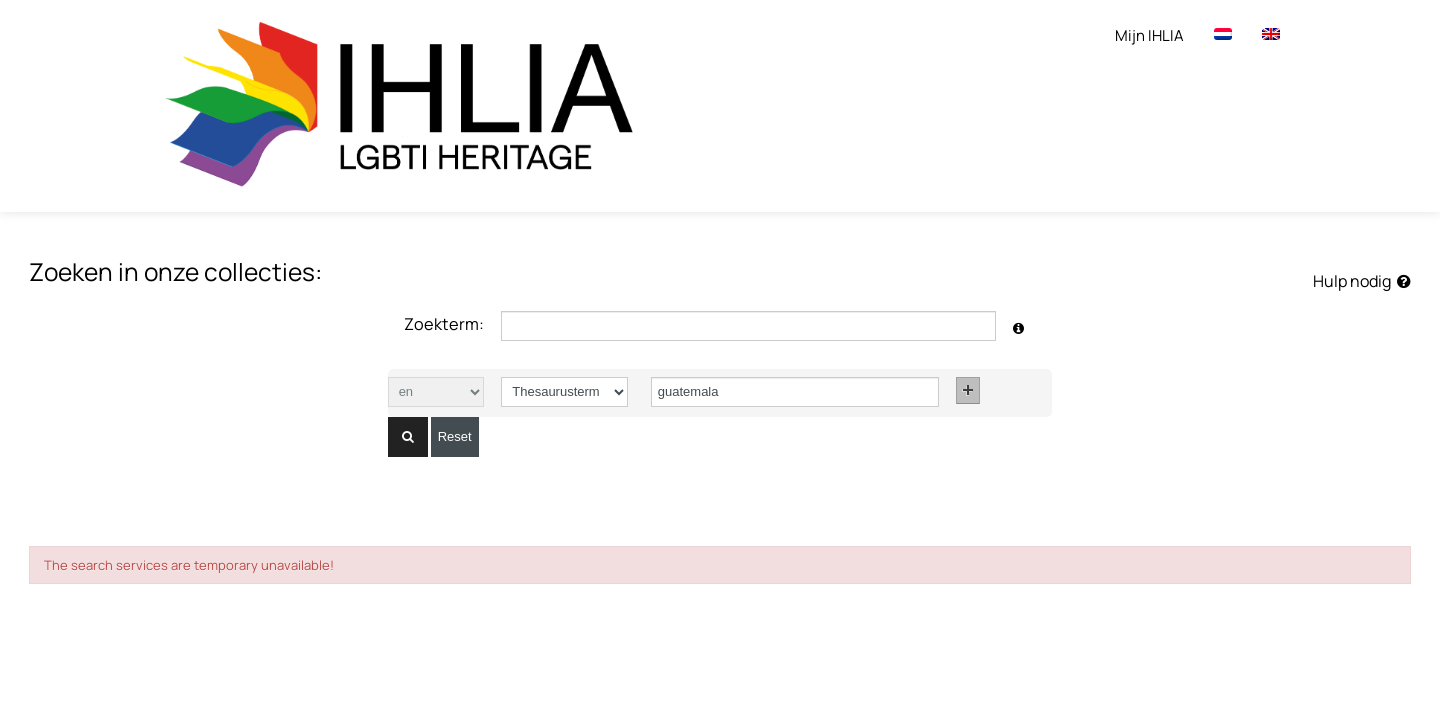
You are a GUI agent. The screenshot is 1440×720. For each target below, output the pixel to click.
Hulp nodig (1362, 281)
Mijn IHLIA (1149, 35)
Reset (455, 436)
